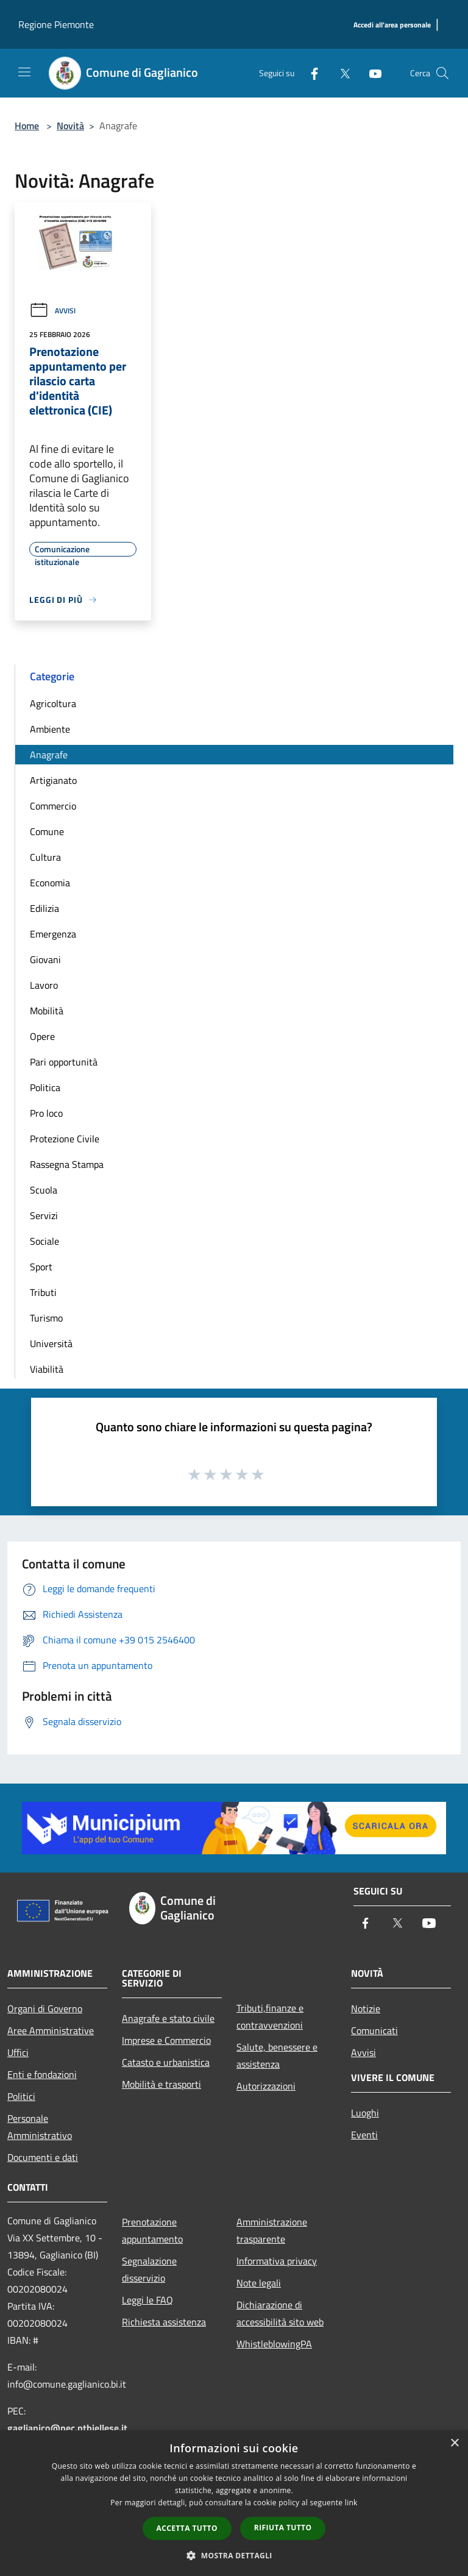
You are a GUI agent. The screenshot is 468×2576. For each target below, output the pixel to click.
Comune (47, 831)
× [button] (454, 2443)
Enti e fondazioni (42, 2074)
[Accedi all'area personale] (392, 25)
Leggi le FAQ (147, 2300)
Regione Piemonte (56, 24)
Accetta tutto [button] (187, 2528)
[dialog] (234, 2503)
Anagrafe (49, 754)
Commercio (53, 806)
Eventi (364, 2134)
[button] (234, 2555)
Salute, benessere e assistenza (276, 2055)
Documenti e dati (42, 2157)
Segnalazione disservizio (149, 2269)
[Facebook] (309, 73)
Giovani (45, 959)
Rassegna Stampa (67, 1164)
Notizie (365, 2008)
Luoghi (365, 2112)
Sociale (44, 1241)
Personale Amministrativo (39, 2127)
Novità (70, 125)
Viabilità (46, 1369)
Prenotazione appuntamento (152, 2230)
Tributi (43, 1292)
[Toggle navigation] (24, 72)
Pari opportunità (64, 1062)
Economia (50, 882)
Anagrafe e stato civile (168, 2018)
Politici (21, 2096)
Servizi (44, 1215)
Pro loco (46, 1113)
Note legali (258, 2282)
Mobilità (46, 1010)
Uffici (18, 2052)
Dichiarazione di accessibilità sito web (280, 2313)
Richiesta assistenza (164, 2321)
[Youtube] (370, 73)
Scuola (43, 1190)
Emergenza (53, 934)
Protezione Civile (64, 1138)
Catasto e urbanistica (166, 2062)
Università (51, 1343)
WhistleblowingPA (274, 2343)
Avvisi (52, 310)
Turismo (46, 1318)
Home (27, 125)
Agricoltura (53, 703)
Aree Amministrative (50, 2030)
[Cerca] (442, 73)
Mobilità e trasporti (161, 2084)
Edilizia (44, 908)
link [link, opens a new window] (351, 2502)
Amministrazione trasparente (271, 2230)
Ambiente (50, 729)
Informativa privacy (276, 2261)
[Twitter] (340, 73)
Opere (42, 1036)
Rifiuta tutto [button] (283, 2527)
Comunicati (374, 2030)
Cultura (45, 857)
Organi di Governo (44, 2008)
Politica (45, 1087)
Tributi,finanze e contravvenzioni (269, 2016)
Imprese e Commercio (166, 2040)
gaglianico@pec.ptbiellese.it (67, 2428)
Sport (41, 1266)
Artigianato (53, 780)
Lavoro (44, 985)
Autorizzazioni (266, 2086)
